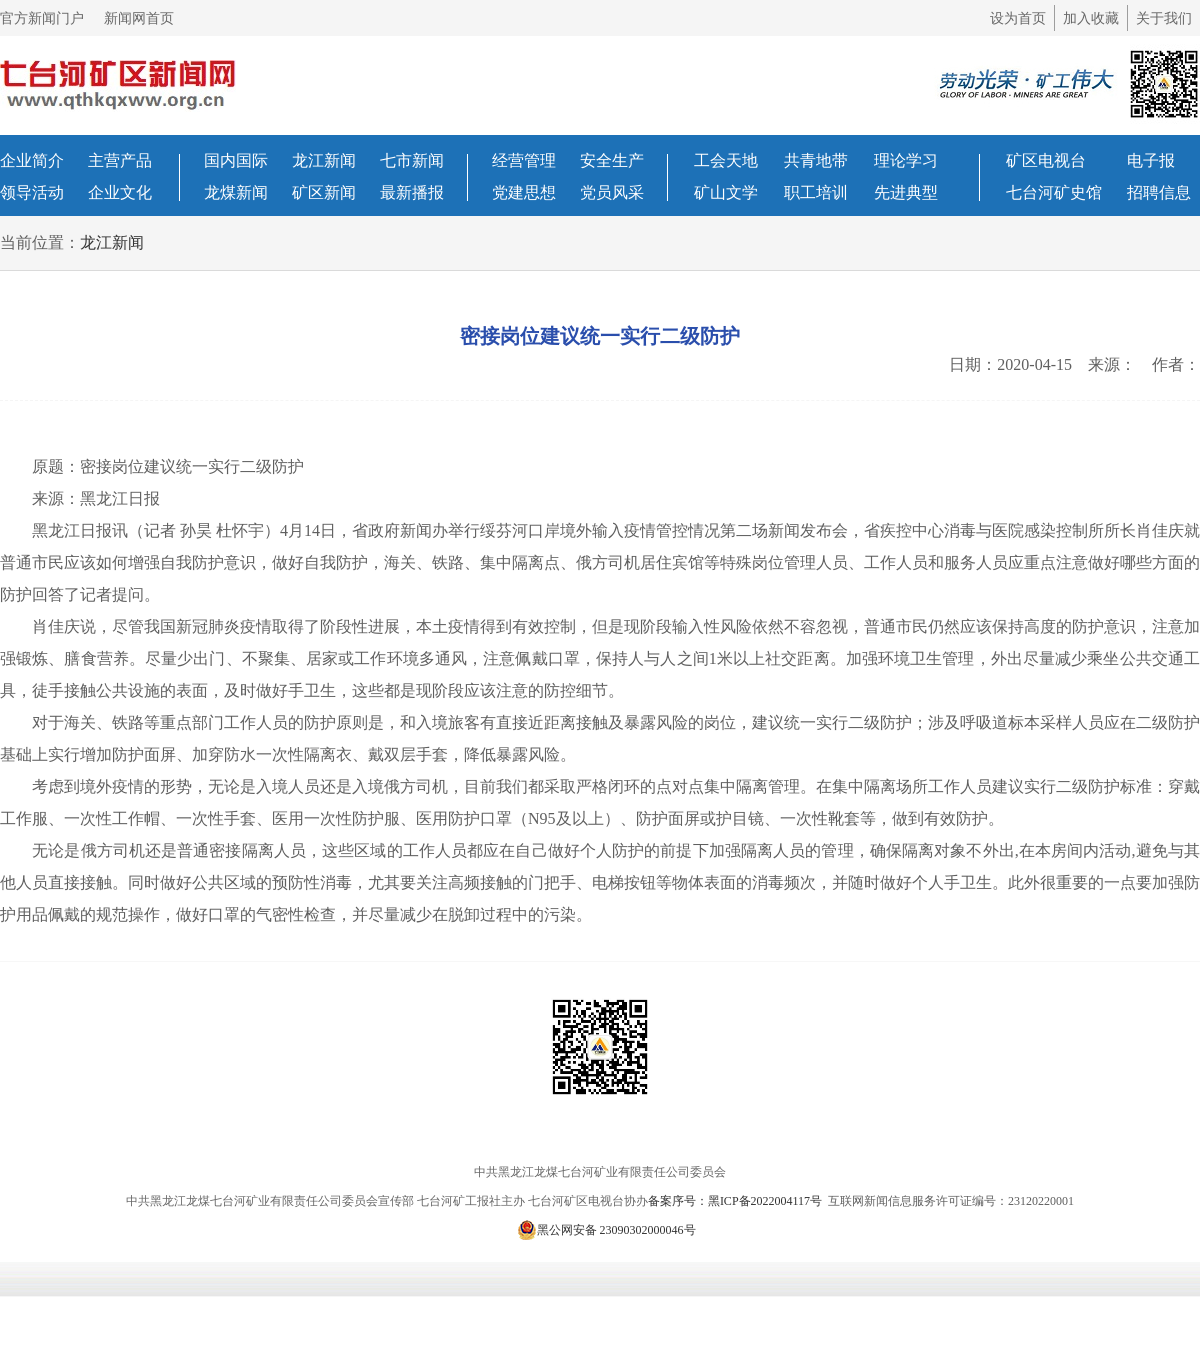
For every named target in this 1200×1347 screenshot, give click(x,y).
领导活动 (32, 192)
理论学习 (906, 160)
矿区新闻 (324, 192)
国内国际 (236, 160)
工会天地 (726, 160)
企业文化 (120, 192)
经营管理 (524, 160)
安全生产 (612, 160)
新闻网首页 (139, 18)
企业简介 (32, 160)
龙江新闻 (324, 160)
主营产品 (120, 160)
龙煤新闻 (236, 192)
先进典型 (906, 192)
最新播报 (412, 192)
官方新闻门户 (42, 18)
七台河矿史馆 (1054, 192)
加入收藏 (1091, 18)
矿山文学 (726, 192)
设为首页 (1018, 18)
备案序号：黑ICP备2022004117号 (736, 1201)
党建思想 (524, 192)
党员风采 (612, 192)
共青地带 (816, 160)
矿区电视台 (1046, 160)
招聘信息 (1159, 192)
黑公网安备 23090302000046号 (606, 1230)
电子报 (1151, 160)
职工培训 (816, 192)
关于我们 (1164, 18)
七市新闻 (412, 160)
